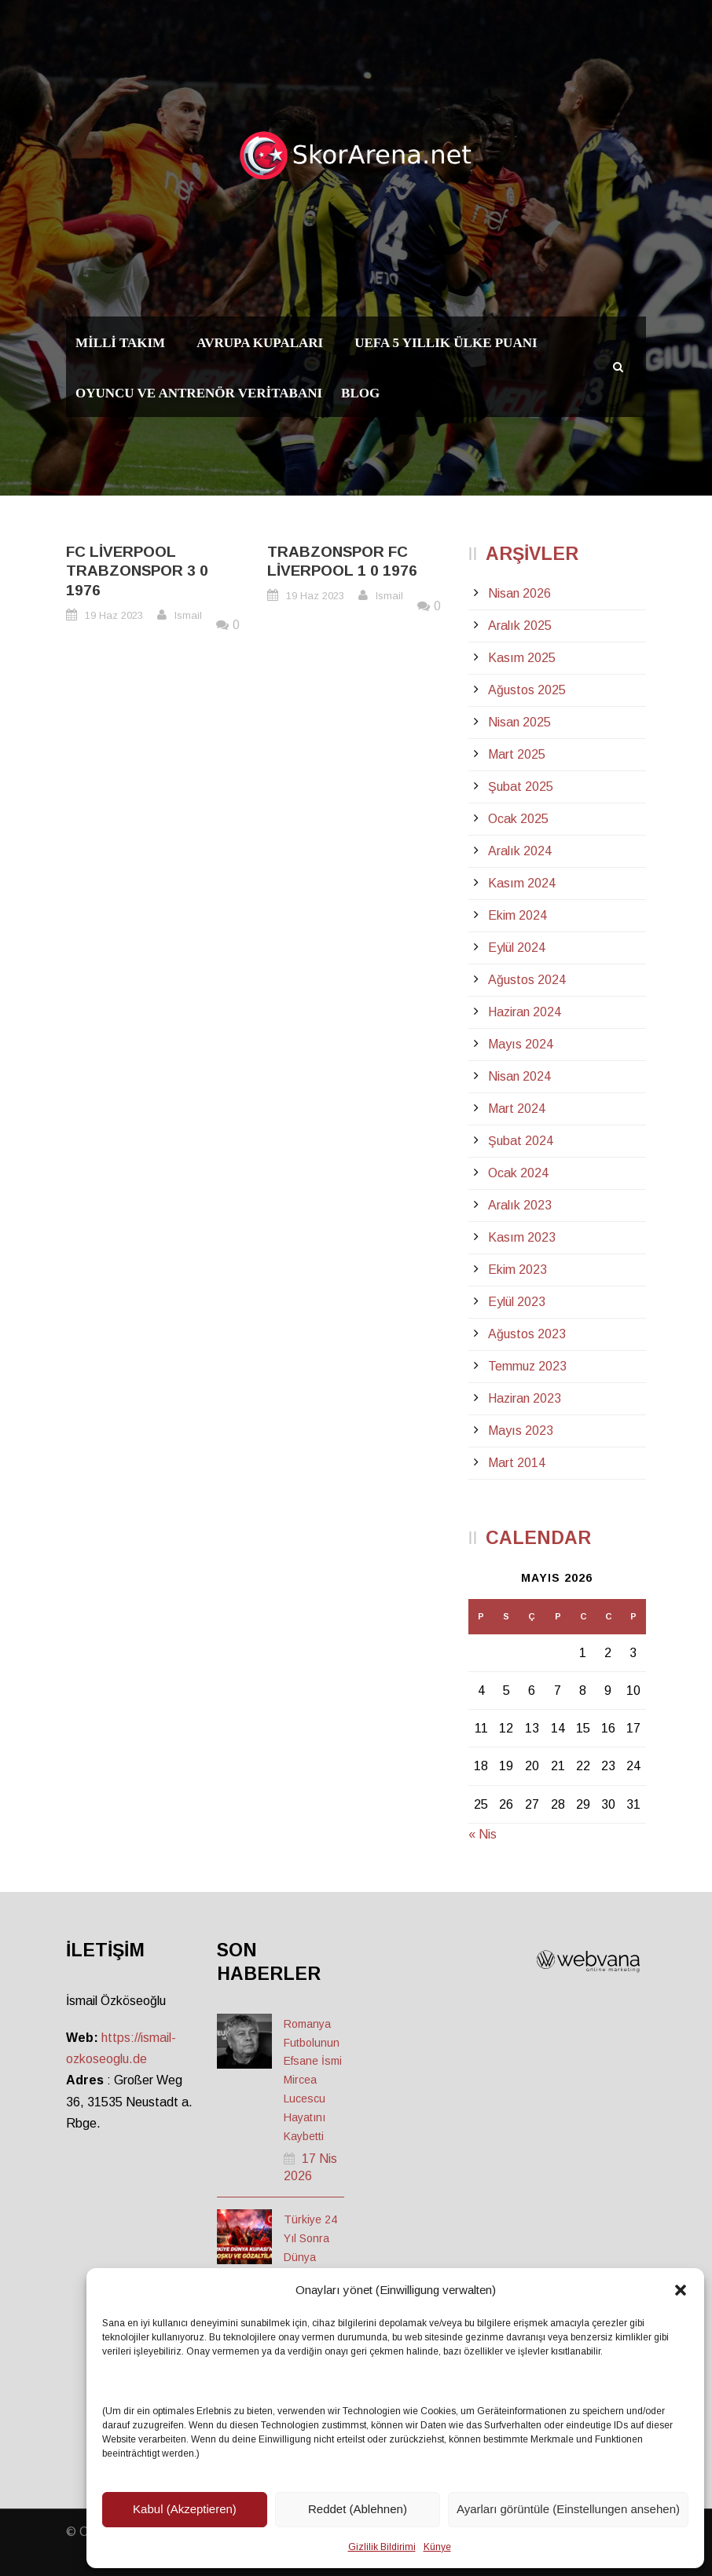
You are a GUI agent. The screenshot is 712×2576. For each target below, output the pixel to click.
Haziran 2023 (524, 1398)
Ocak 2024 (518, 1173)
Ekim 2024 (517, 915)
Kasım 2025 (522, 657)
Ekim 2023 (517, 1269)
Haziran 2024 (524, 1012)
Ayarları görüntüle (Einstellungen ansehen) (568, 2509)
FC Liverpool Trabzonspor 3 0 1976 (137, 570)
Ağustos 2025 (527, 690)
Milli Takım (120, 342)
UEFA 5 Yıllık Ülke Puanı (445, 342)
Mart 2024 (516, 1108)
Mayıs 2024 (520, 1044)
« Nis (482, 1834)
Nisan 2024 (519, 1076)
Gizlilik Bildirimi (382, 2546)
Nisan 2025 (519, 722)
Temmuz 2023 (527, 1366)
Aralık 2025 (520, 625)
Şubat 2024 (520, 1140)
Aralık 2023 (520, 1205)
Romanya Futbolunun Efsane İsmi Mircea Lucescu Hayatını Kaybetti (313, 2080)
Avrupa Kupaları (259, 342)
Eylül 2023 (516, 1301)
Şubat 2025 (520, 786)
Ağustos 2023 (527, 1334)
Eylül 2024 (516, 947)
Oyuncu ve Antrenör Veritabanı (198, 393)
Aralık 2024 (520, 851)
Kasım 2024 (522, 883)
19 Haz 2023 (114, 615)
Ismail (188, 615)
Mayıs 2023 (520, 1430)
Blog (360, 393)
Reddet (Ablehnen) (357, 2509)
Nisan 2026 (519, 593)
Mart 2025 (516, 754)
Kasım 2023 (522, 1237)
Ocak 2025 (518, 818)
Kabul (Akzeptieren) (185, 2509)
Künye (437, 2546)
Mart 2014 (516, 1462)
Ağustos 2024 (527, 979)
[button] (680, 2290)
